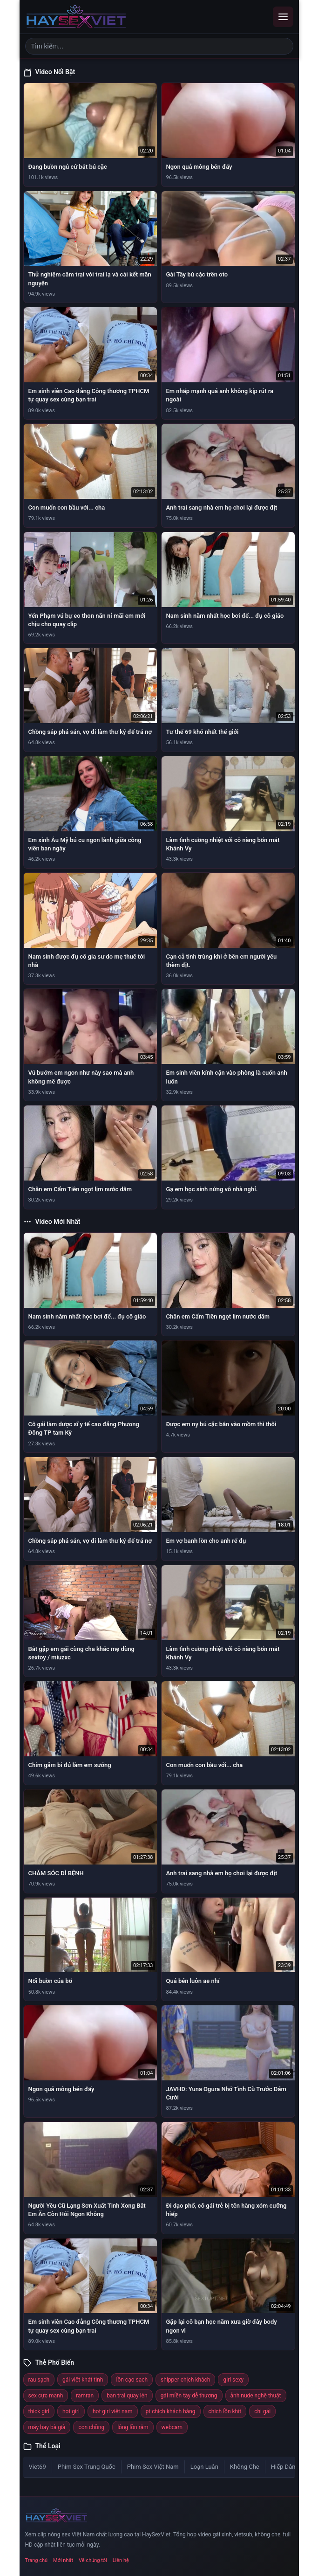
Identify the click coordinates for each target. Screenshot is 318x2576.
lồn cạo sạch (132, 2379)
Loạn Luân (204, 2466)
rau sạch (39, 2379)
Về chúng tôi (93, 2560)
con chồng (91, 2427)
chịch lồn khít (225, 2411)
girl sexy (233, 2379)
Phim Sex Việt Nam (153, 2466)
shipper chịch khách (185, 2379)
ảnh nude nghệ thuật (255, 2395)
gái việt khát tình (82, 2379)
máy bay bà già (47, 2427)
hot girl (71, 2411)
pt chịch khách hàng (171, 2411)
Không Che (244, 2466)
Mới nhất (63, 2560)
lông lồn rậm (132, 2427)
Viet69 (37, 2466)
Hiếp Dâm (284, 2466)
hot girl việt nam (113, 2411)
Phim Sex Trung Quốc (86, 2466)
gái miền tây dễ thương (189, 2395)
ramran (85, 2395)
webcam (172, 2427)
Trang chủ (36, 2560)
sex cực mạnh (45, 2395)
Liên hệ (121, 2560)
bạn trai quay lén (127, 2395)
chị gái (262, 2411)
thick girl (38, 2411)
